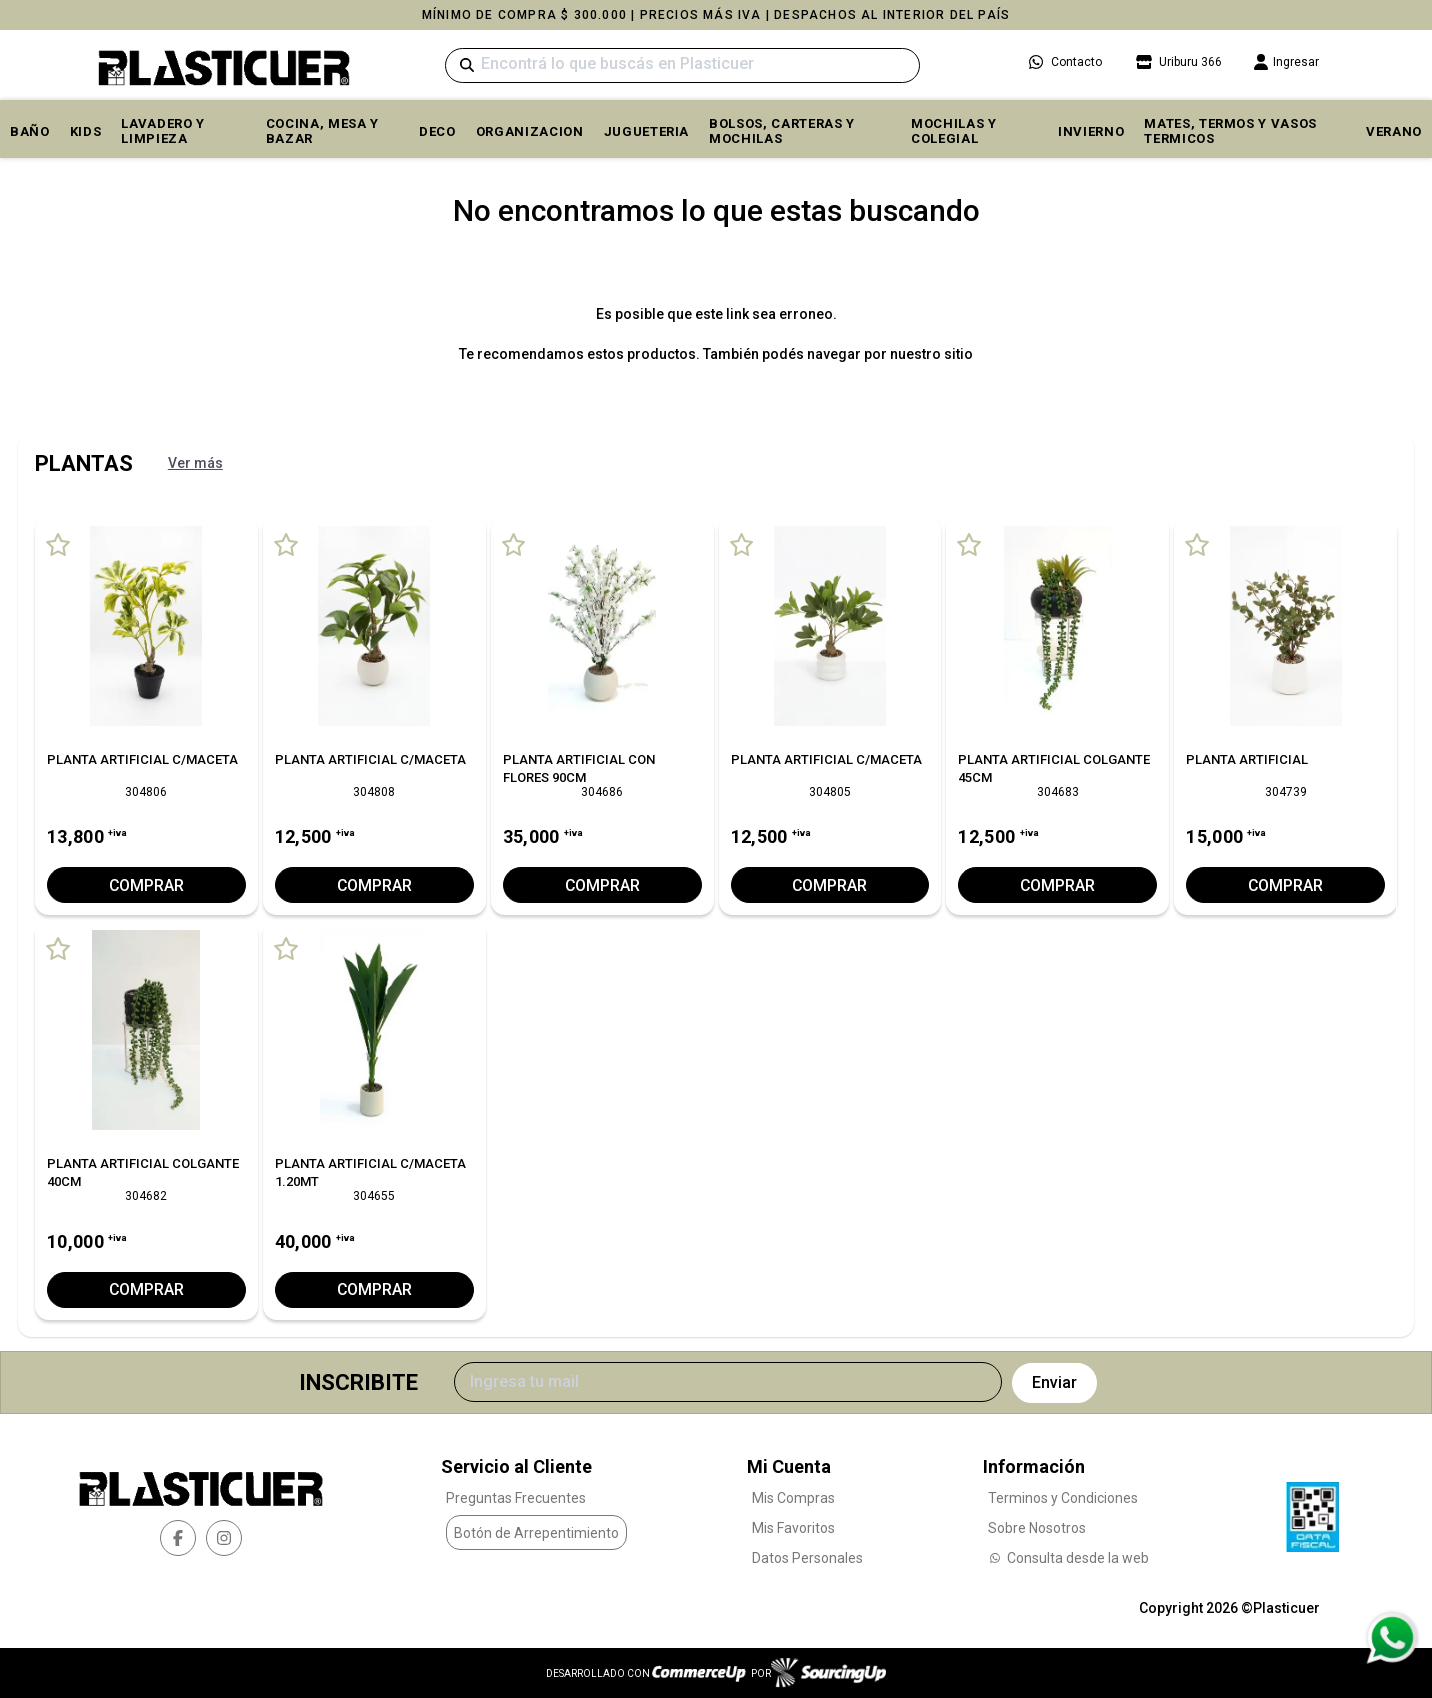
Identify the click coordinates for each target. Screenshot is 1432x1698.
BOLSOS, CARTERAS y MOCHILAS (782, 131)
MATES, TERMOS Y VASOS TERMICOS (1230, 131)
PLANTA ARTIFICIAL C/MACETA (142, 759)
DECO (437, 131)
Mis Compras (793, 1497)
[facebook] (178, 1538)
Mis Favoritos (793, 1527)
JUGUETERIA (647, 131)
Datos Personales (807, 1557)
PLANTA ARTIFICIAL (1247, 759)
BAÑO (30, 131)
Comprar (146, 885)
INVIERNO (1091, 131)
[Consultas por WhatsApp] (1391, 1638)
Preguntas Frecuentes (516, 1497)
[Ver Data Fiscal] (1312, 1512)
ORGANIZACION (530, 131)
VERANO (1394, 131)
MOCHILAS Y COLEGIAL (954, 131)
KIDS (86, 131)
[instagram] (224, 1538)
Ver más (195, 463)
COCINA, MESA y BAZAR (322, 131)
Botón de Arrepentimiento (536, 1533)
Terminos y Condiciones (1063, 1497)
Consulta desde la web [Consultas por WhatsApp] (1068, 1557)
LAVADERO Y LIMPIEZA (163, 131)
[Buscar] (682, 65)
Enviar (1054, 1382)
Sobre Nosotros (1037, 1527)
